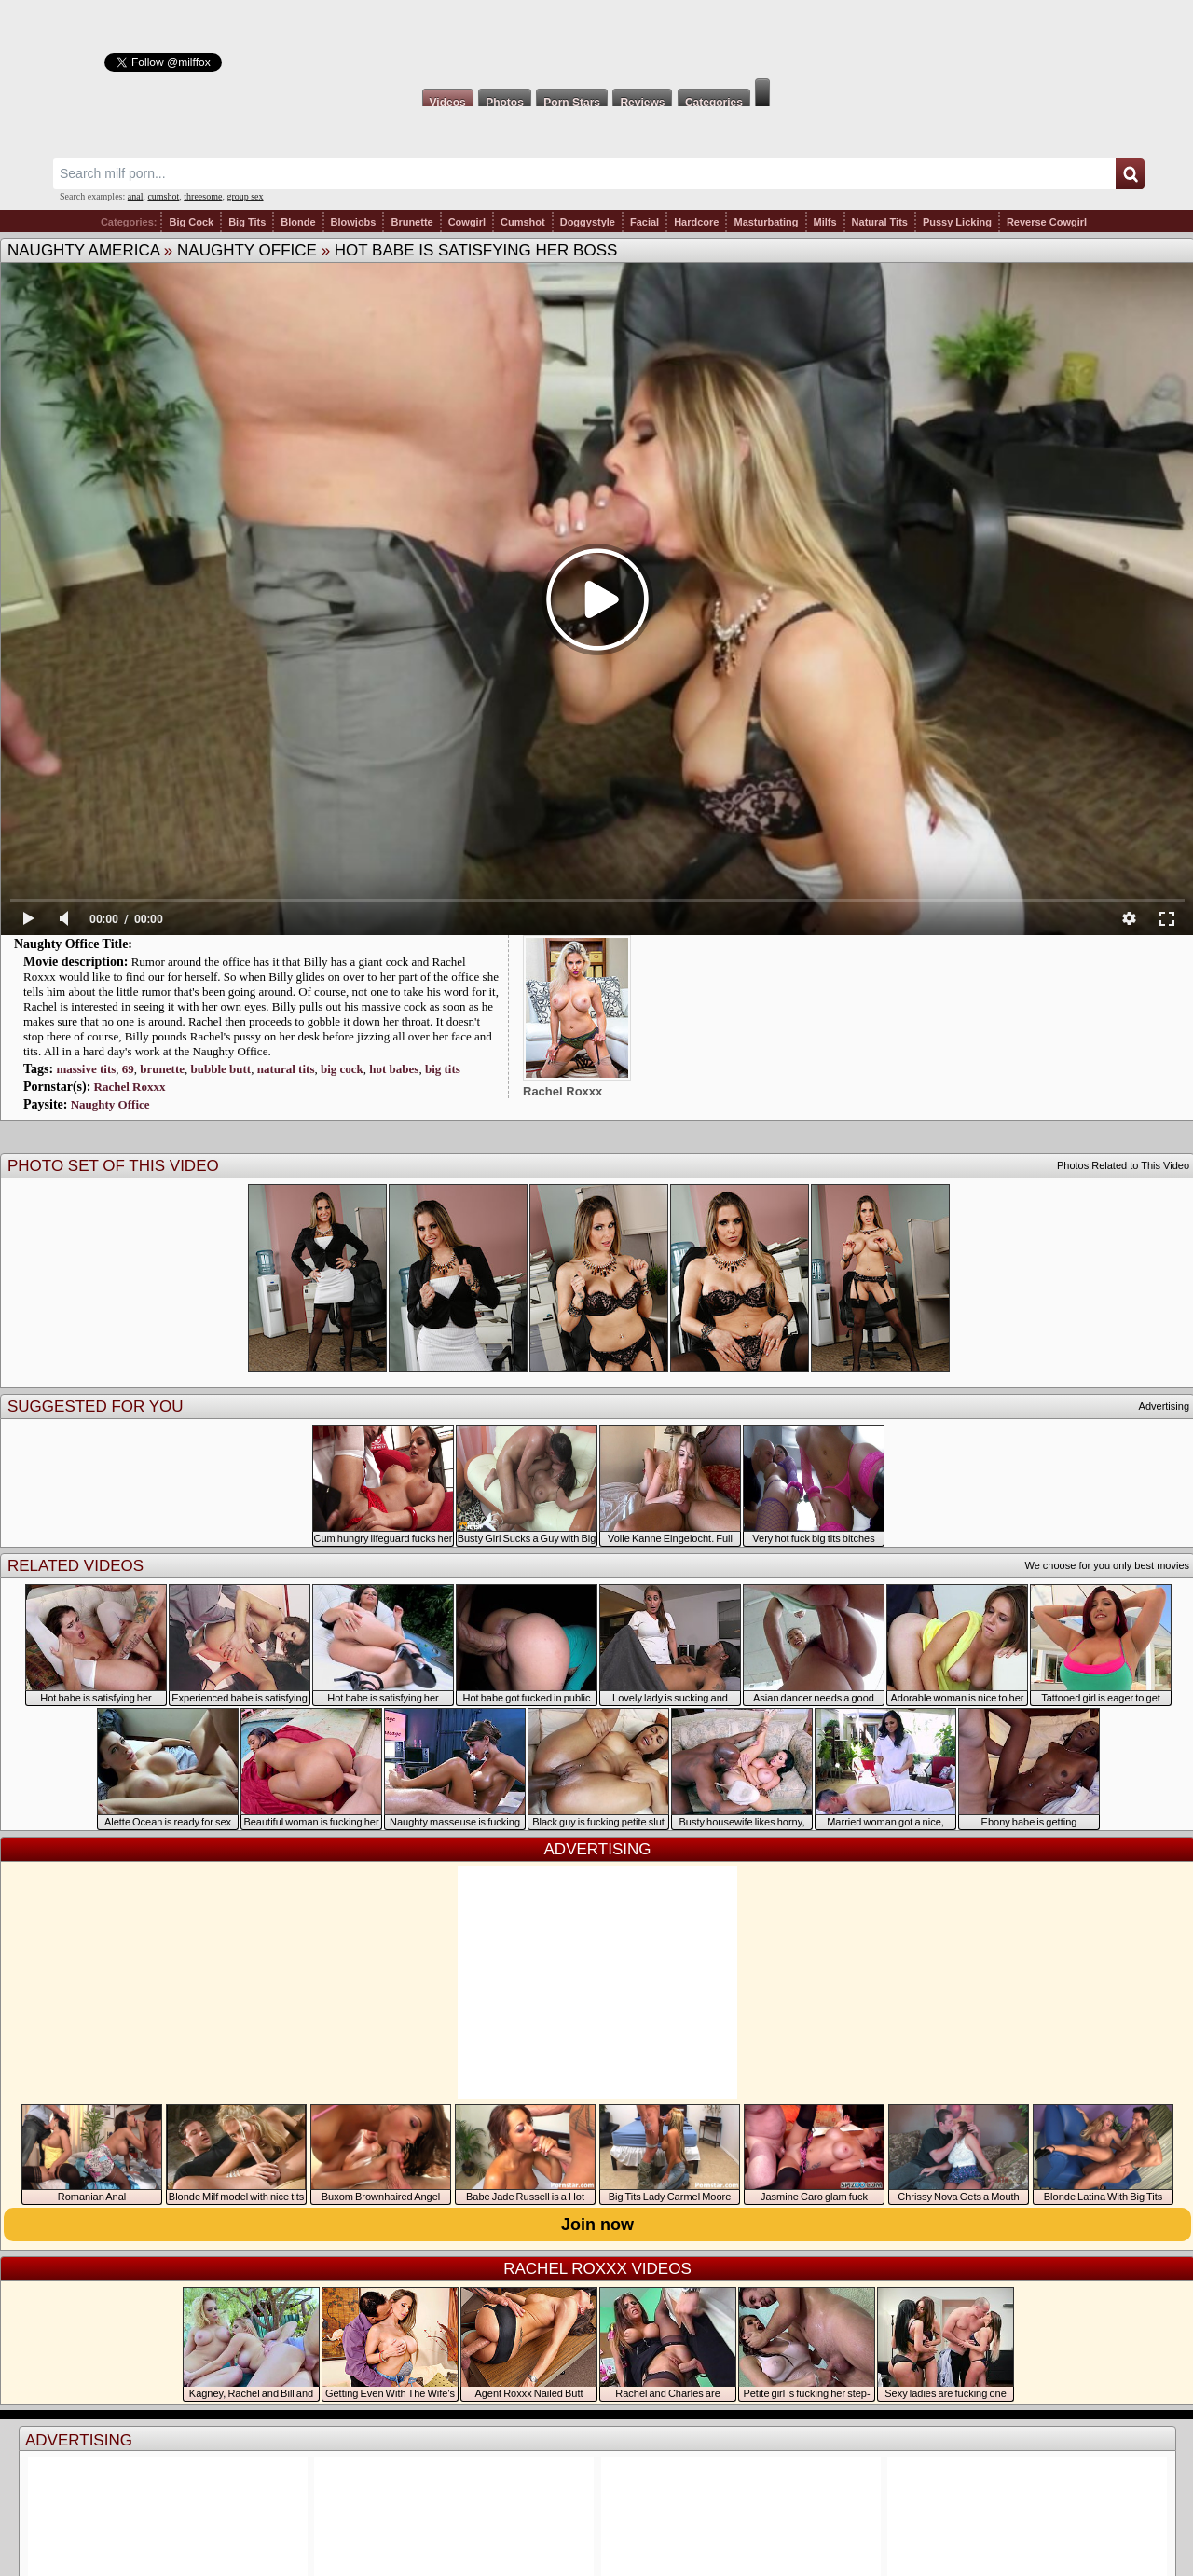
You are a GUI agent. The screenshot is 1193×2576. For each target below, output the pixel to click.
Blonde (298, 221)
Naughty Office (247, 250)
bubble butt (221, 1069)
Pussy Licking (957, 221)
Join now (597, 2224)
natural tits (286, 1069)
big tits (442, 1069)
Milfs (825, 221)
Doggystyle (587, 221)
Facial (644, 221)
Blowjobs (354, 221)
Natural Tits (880, 221)
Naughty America (83, 250)
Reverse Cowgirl (1047, 221)
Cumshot (523, 221)
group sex (244, 196)
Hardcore (696, 221)
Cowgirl (467, 221)
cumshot (163, 196)
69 (128, 1069)
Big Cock (191, 221)
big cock (342, 1069)
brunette (162, 1069)
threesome (203, 196)
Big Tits (247, 221)
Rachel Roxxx (130, 1087)
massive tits (86, 1069)
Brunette (411, 221)
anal (136, 196)
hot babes (393, 1069)
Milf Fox (596, 39)
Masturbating (766, 221)
